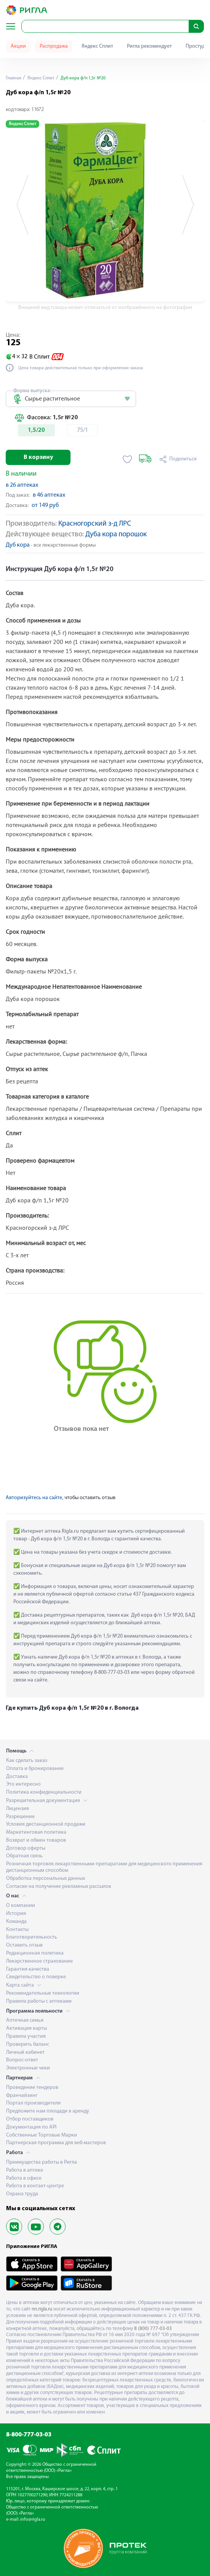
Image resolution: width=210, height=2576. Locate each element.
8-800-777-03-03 (28, 2435)
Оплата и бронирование (35, 1769)
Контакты (17, 1929)
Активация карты (26, 2028)
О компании (20, 1905)
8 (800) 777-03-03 (153, 2328)
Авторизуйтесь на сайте (34, 1498)
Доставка (17, 1777)
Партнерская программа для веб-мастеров (56, 2143)
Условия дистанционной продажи (45, 1824)
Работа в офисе (24, 2178)
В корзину (38, 457)
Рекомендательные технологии (42, 1993)
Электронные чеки (28, 2068)
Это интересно (23, 1784)
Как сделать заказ (26, 1760)
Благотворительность (31, 1937)
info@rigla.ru (32, 2519)
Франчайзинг (21, 2095)
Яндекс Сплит (97, 46)
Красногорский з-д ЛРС (94, 524)
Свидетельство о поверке (36, 1977)
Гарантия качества (27, 1969)
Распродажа (54, 46)
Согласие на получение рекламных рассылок (58, 1886)
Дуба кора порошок (116, 534)
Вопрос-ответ (22, 2060)
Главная (13, 78)
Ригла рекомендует (149, 46)
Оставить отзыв (24, 1945)
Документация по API (31, 2127)
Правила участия (26, 2036)
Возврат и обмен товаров (36, 1840)
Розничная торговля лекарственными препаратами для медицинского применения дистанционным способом (104, 1867)
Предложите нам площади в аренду (47, 2111)
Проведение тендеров (32, 2087)
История (16, 1913)
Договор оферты (25, 1848)
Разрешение (20, 1817)
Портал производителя (33, 2103)
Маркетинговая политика (36, 1832)
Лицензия (17, 1809)
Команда (16, 1921)
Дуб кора (18, 545)
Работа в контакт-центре (35, 2186)
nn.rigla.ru (42, 2309)
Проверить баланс (27, 2044)
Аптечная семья (24, 2020)
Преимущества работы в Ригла (41, 2162)
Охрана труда (22, 2194)
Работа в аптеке (24, 2170)
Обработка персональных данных (45, 1878)
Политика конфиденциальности (44, 1792)
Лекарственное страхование (39, 1961)
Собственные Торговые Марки (41, 2135)
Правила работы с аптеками (39, 2001)
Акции (18, 46)
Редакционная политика (35, 1953)
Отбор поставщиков (29, 2119)
